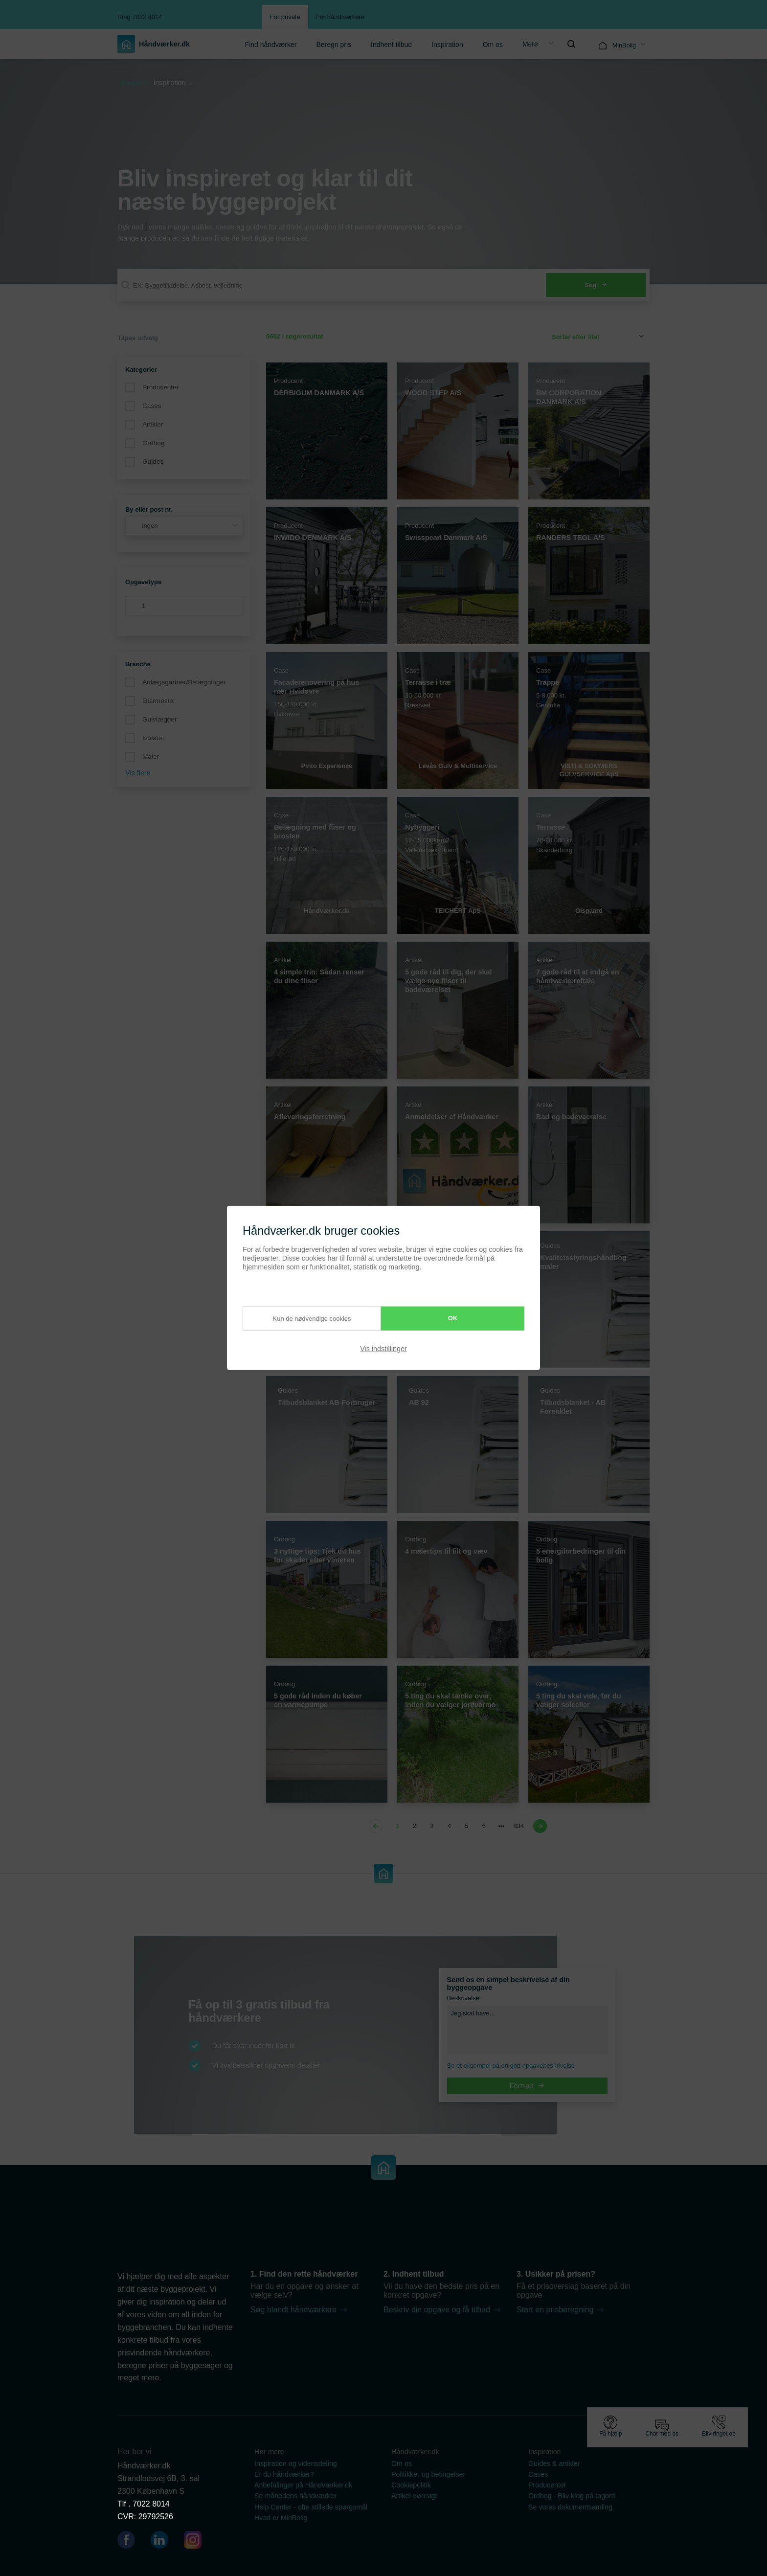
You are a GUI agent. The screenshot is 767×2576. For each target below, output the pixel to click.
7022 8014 (151, 2504)
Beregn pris (333, 44)
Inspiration (447, 44)
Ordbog (153, 443)
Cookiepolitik (411, 2485)
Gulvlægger (159, 719)
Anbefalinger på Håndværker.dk (303, 2485)
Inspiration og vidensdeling (295, 2463)
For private (285, 17)
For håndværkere (340, 17)
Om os (493, 44)
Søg (596, 285)
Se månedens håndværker (295, 2496)
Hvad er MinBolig (281, 2518)
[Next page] (538, 1826)
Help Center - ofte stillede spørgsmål (310, 2507)
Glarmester (158, 700)
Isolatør (153, 738)
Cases (151, 405)
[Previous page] (377, 1826)
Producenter (160, 387)
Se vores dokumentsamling (570, 2507)
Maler (150, 756)
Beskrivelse (463, 1998)
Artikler (152, 424)
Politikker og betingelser (428, 2474)
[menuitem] (271, 44)
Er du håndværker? (284, 2474)
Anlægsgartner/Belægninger (184, 682)
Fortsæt (527, 2086)
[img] (571, 44)
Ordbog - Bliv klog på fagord (571, 2496)
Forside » (134, 83)
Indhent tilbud (391, 44)
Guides (152, 461)
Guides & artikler (554, 2463)
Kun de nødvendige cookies (301, 1318)
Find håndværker (271, 44)
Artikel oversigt (414, 2496)
